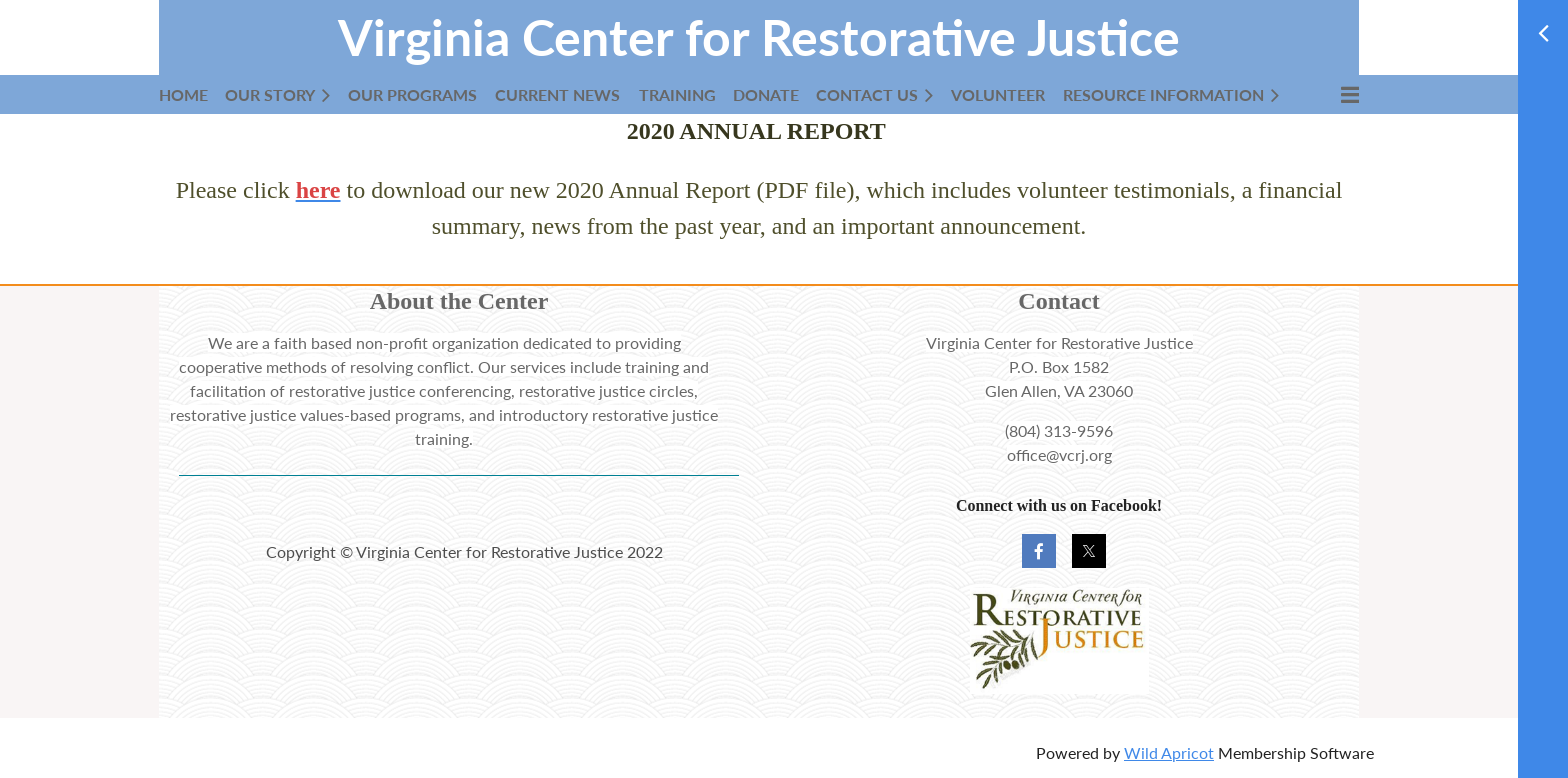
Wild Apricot (1169, 752)
